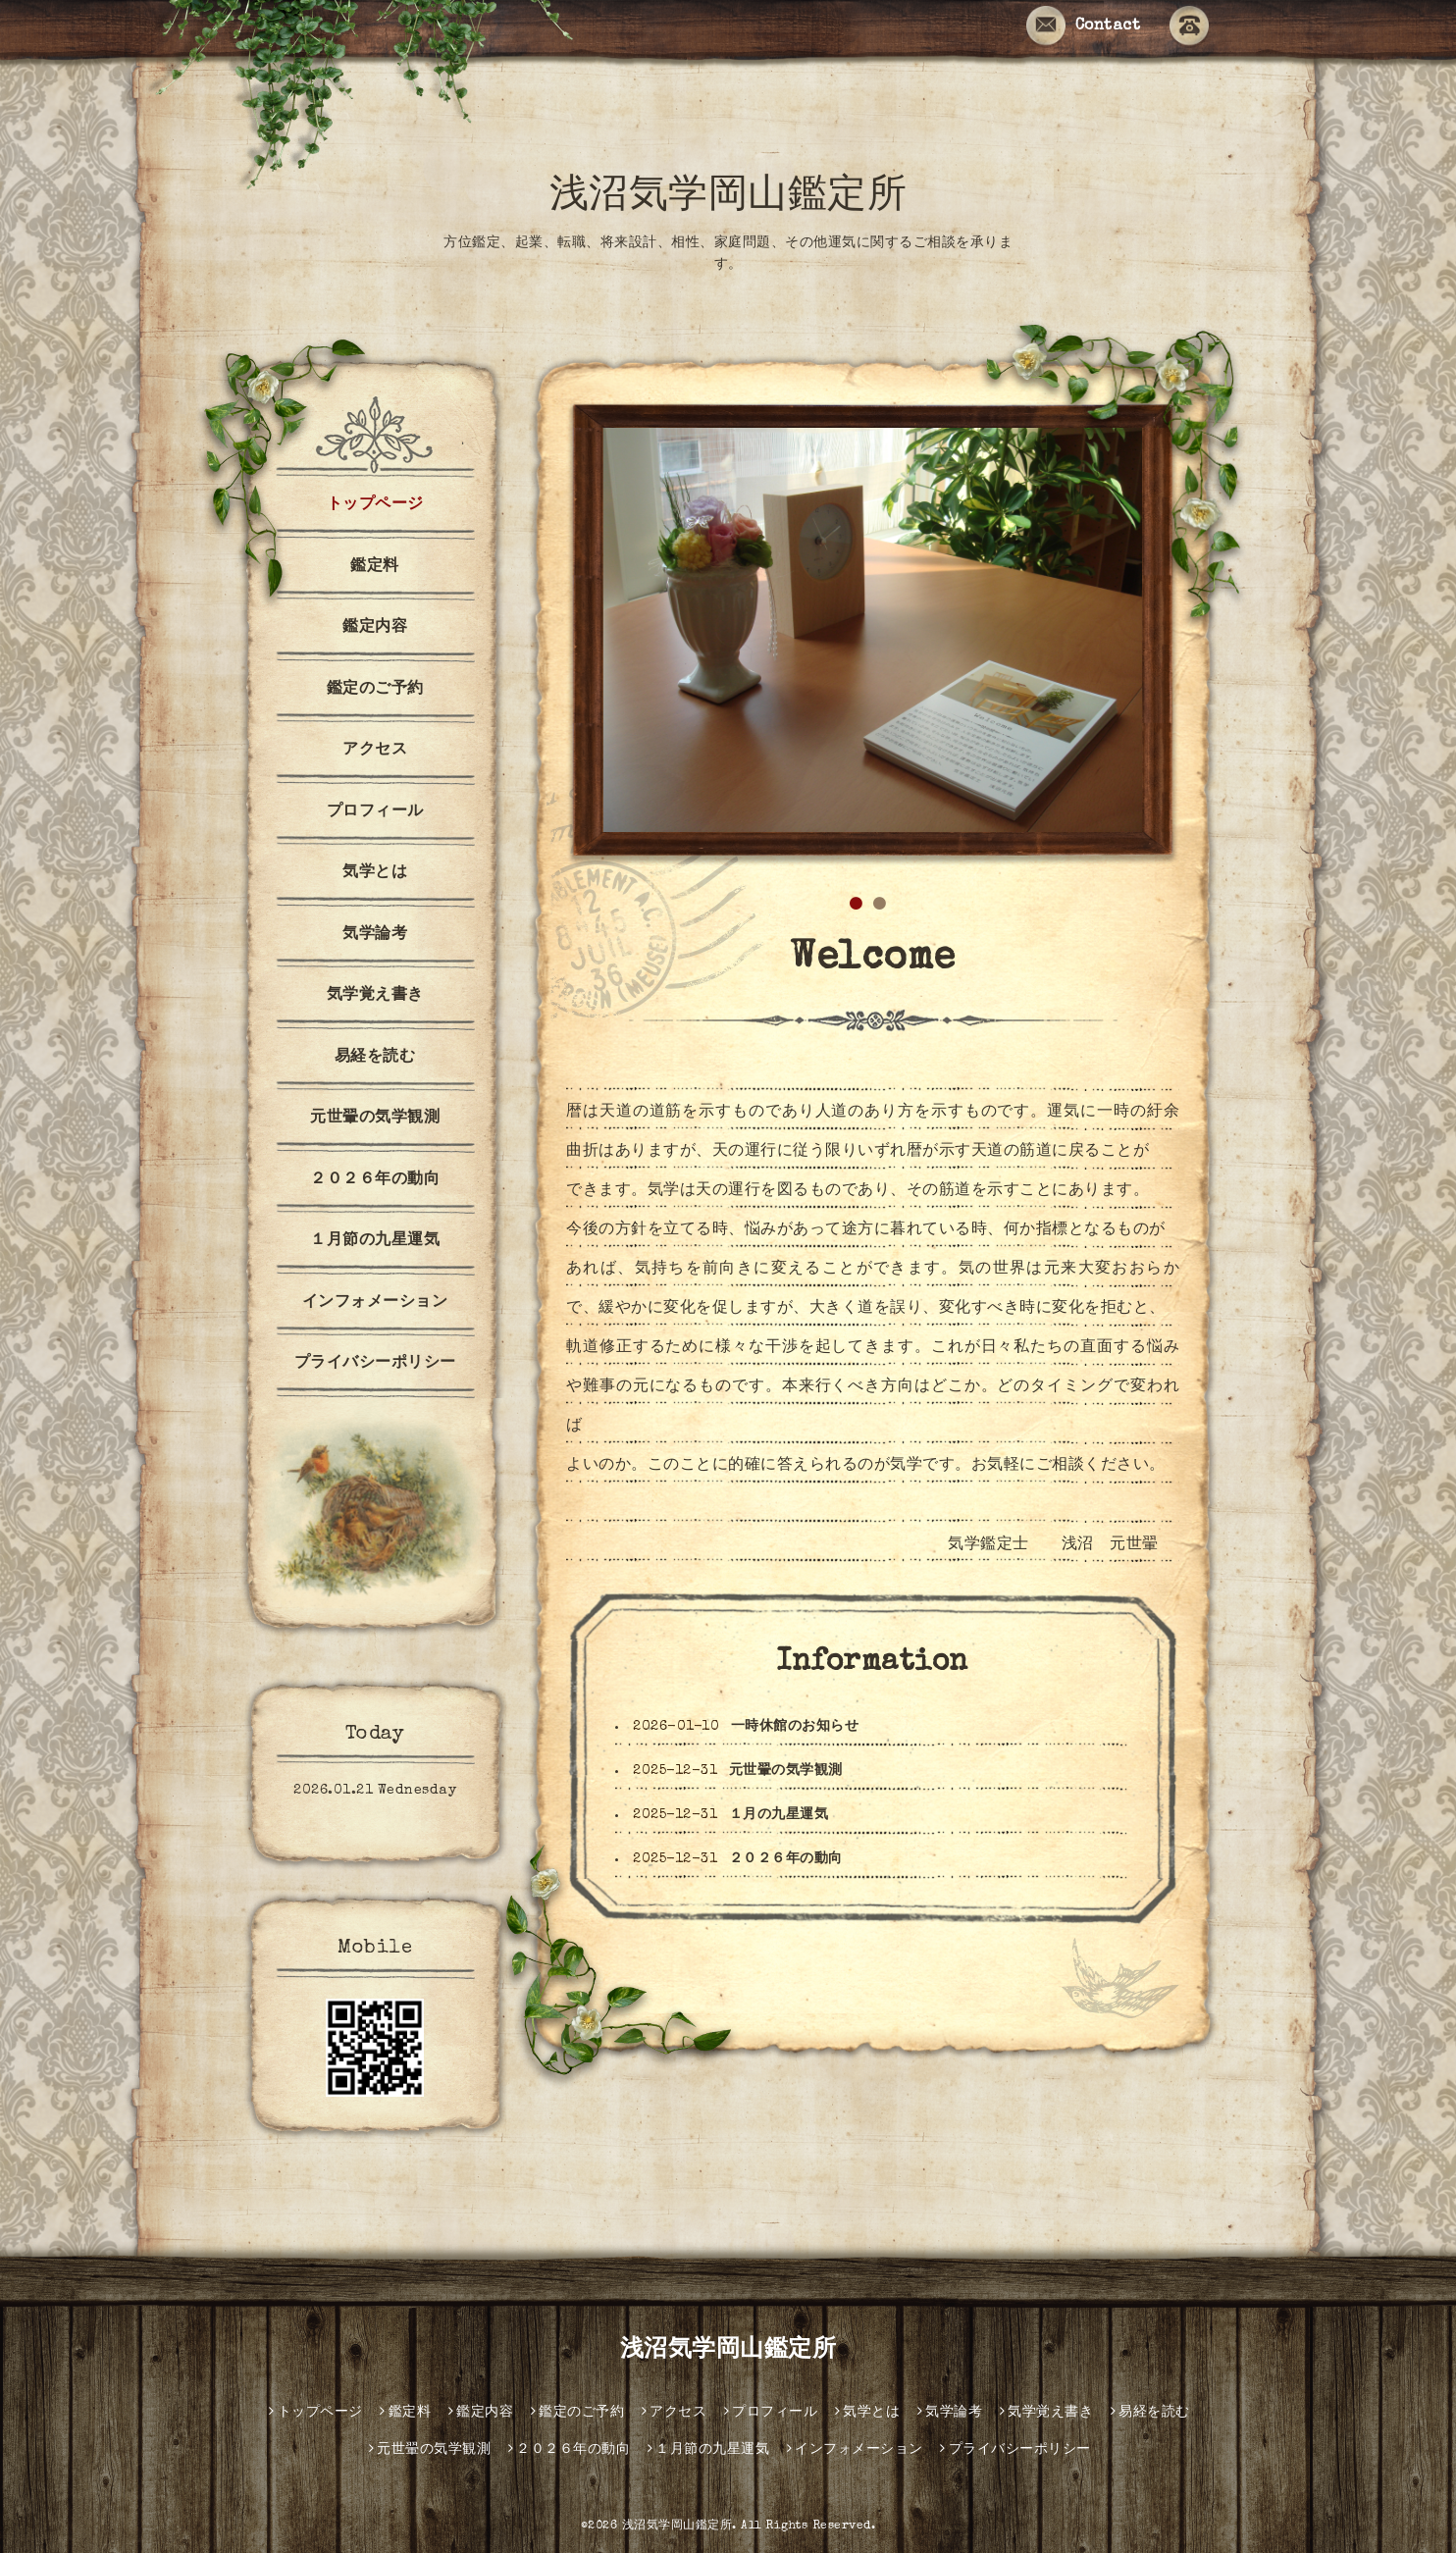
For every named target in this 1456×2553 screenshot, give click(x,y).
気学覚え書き (375, 996)
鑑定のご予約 (375, 690)
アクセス (374, 750)
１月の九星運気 (779, 1815)
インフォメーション (375, 1303)
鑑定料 (374, 567)
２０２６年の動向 (786, 1859)
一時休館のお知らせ (795, 1727)
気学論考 (374, 935)
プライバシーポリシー (375, 1364)
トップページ (375, 505)
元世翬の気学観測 (786, 1771)
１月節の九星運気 (375, 1241)
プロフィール (375, 812)
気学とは (374, 873)
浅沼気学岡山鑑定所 (728, 198)
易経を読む (375, 1058)
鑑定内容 (374, 628)
